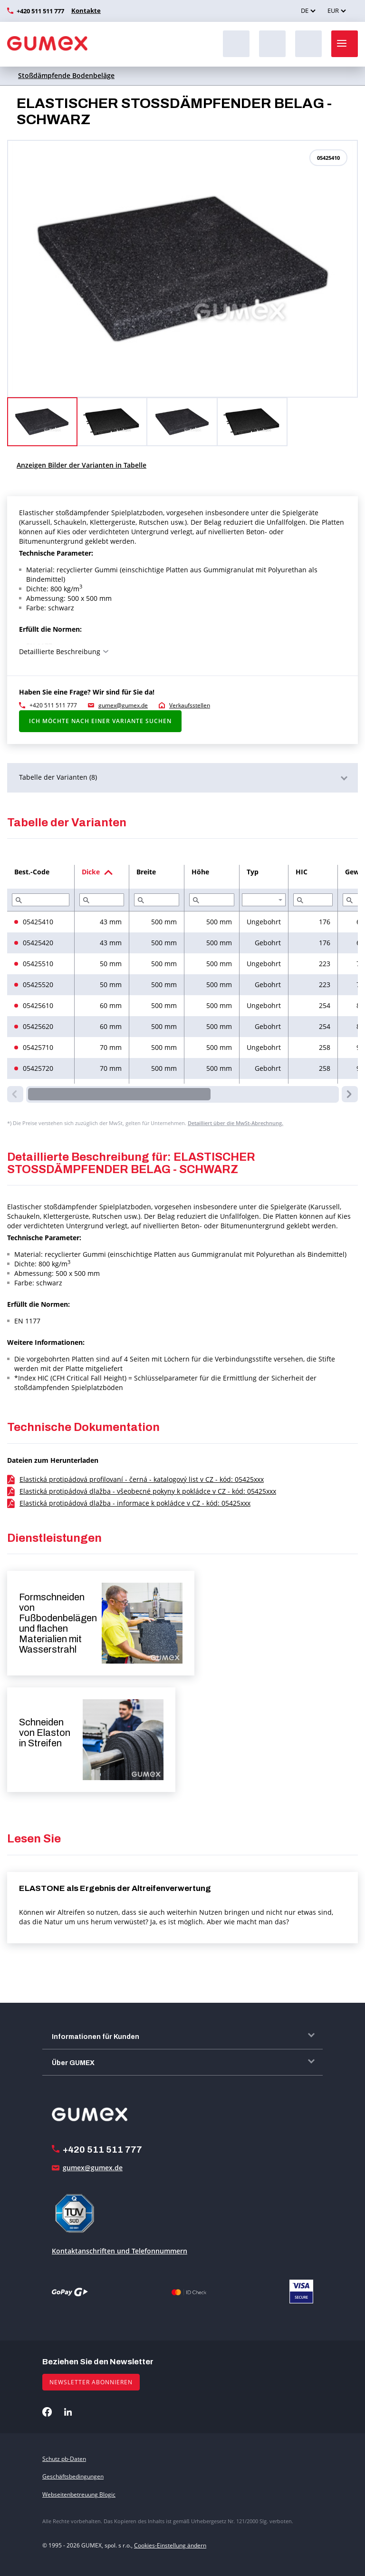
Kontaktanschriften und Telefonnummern (119, 2250)
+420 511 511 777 (40, 11)
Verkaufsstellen (189, 705)
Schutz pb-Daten (64, 2459)
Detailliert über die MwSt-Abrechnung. (235, 1122)
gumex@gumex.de (123, 705)
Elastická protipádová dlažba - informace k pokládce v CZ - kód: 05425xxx (134, 1503)
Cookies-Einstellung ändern (170, 2545)
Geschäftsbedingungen (73, 2476)
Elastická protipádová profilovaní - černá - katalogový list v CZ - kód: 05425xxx (141, 1479)
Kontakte (84, 10)
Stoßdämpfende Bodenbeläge (66, 75)
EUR (333, 10)
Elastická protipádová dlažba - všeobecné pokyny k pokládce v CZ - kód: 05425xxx (147, 1491)
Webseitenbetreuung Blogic (78, 2494)
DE (304, 10)
